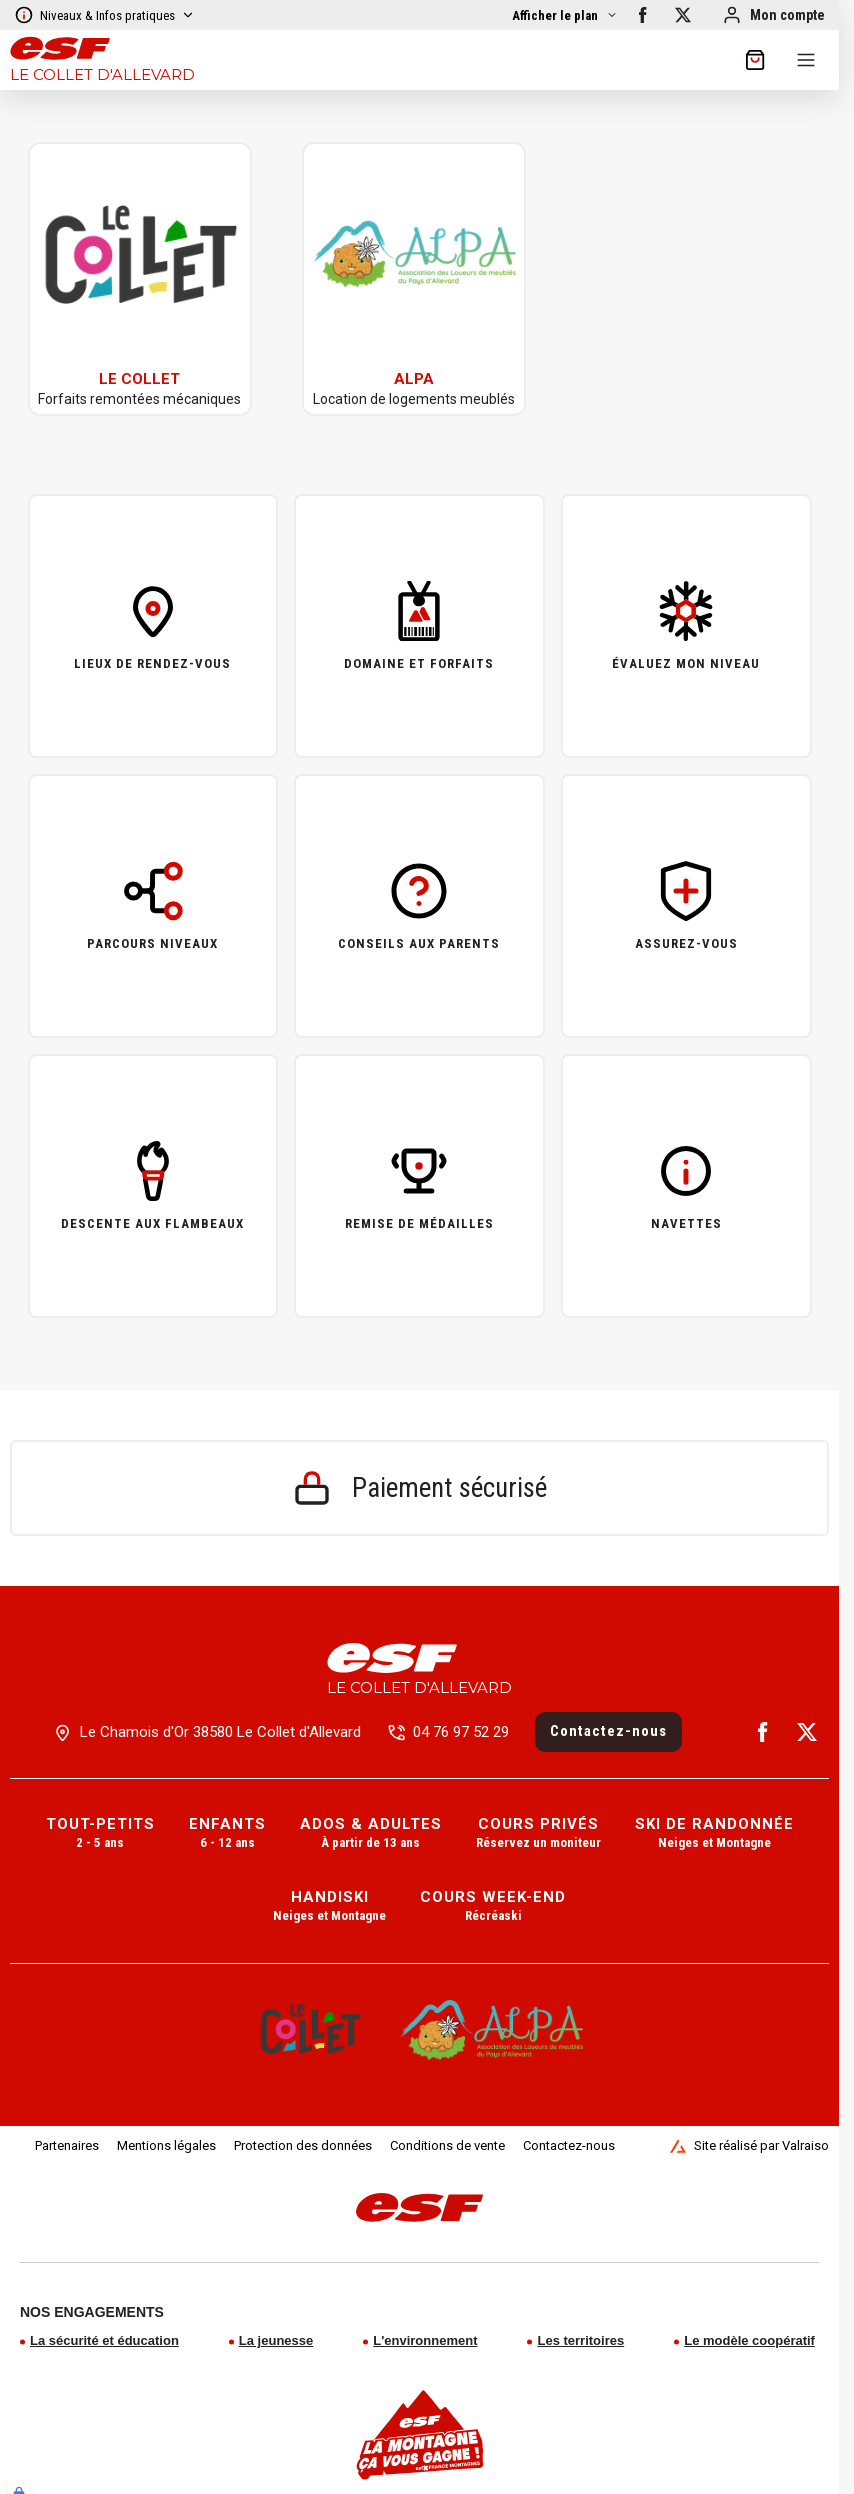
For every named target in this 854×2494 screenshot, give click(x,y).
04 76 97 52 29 (461, 1732)
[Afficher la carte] (565, 15)
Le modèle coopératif (749, 2340)
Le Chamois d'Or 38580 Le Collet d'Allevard (220, 1732)
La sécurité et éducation (104, 2340)
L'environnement (425, 2340)
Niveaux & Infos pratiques (104, 15)
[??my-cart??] (755, 60)
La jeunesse (276, 2340)
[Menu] (806, 60)
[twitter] (683, 15)
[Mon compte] (773, 15)
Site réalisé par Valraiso (749, 2146)
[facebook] (643, 15)
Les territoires (580, 2340)
